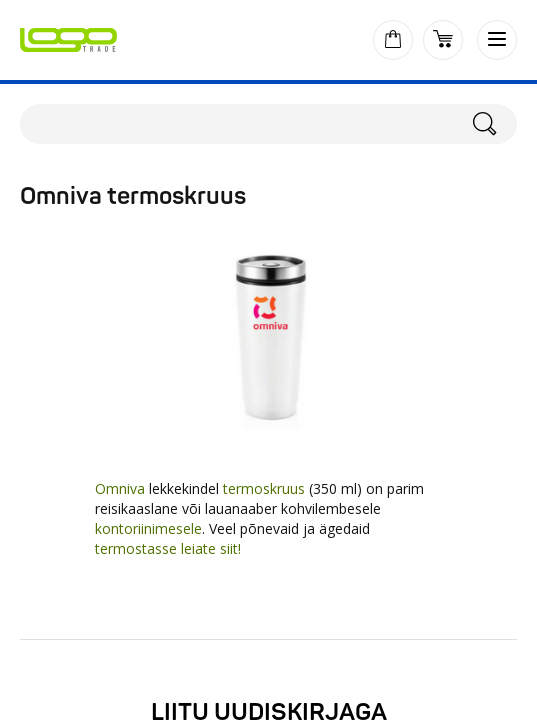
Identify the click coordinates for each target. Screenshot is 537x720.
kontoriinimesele (148, 528)
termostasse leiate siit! (168, 548)
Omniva (120, 488)
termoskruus (266, 488)
